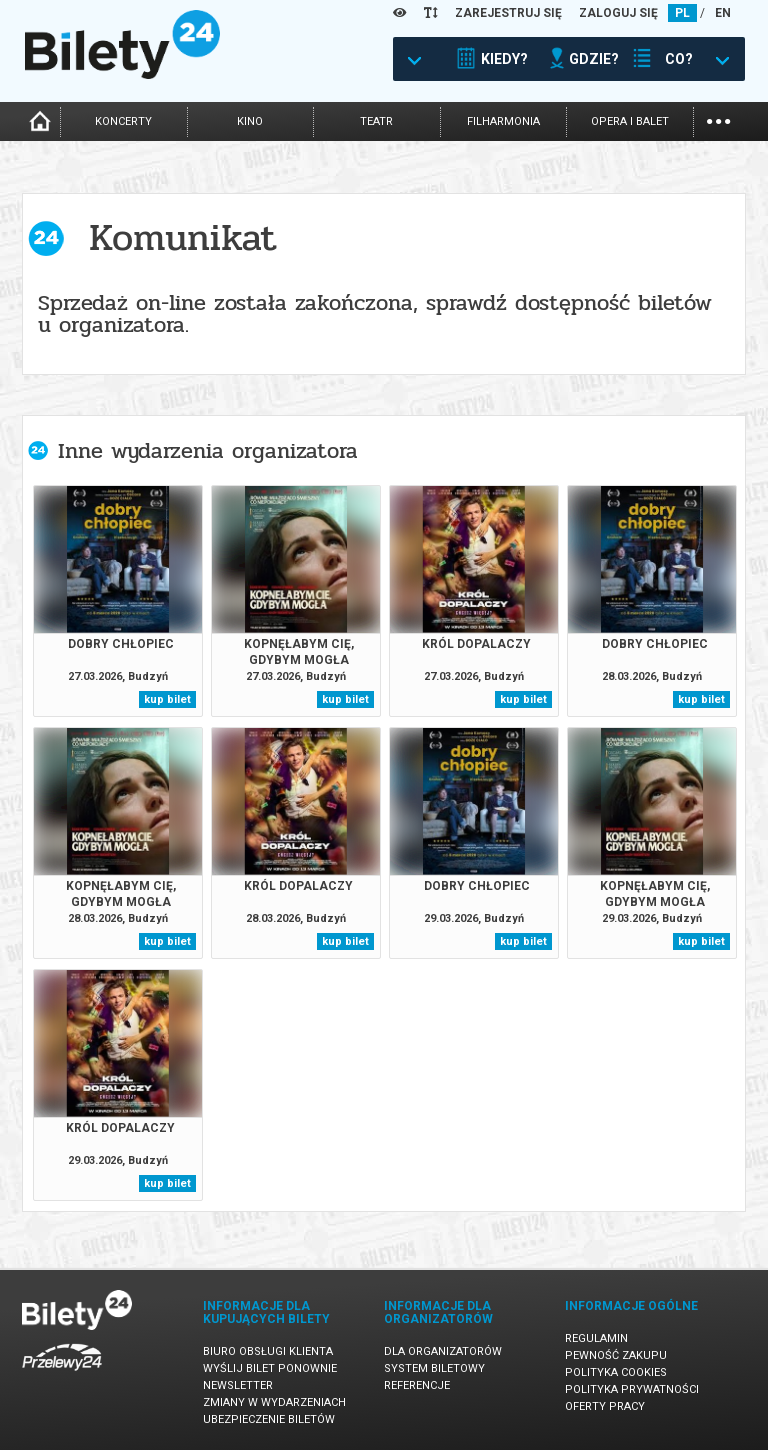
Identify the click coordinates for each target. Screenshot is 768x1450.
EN (723, 13)
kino (250, 121)
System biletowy (434, 1368)
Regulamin (596, 1338)
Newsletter (238, 1385)
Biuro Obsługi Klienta (268, 1351)
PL (682, 13)
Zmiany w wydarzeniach (274, 1402)
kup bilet (167, 699)
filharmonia (503, 121)
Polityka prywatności (632, 1389)
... (718, 119)
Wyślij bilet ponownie (270, 1368)
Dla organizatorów (443, 1351)
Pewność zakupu (616, 1355)
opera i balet (630, 121)
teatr (376, 121)
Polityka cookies (616, 1372)
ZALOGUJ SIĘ (618, 13)
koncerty (123, 121)
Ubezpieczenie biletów (269, 1419)
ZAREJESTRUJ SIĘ (508, 13)
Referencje (417, 1385)
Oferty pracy (605, 1406)
